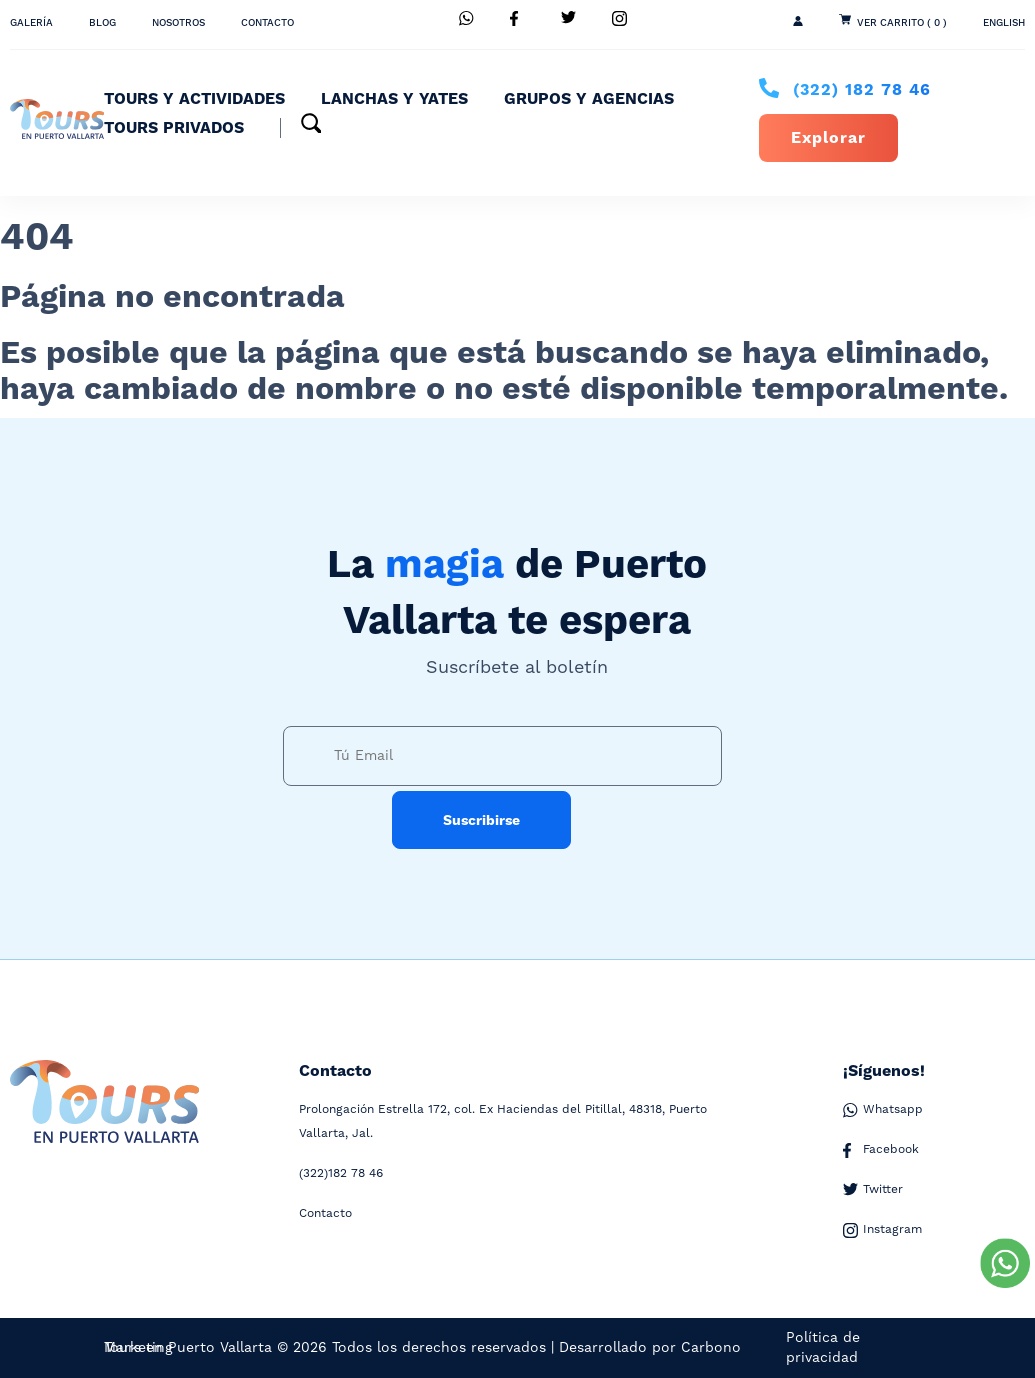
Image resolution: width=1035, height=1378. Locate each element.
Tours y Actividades (194, 99)
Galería (31, 23)
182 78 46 (862, 90)
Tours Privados (174, 128)
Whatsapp (883, 1110)
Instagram (882, 1230)
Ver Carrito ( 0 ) (902, 23)
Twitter (873, 1190)
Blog (102, 23)
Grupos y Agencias (589, 99)
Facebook (881, 1150)
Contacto (267, 23)
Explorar (828, 138)
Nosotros (178, 23)
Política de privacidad (823, 1348)
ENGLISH (1004, 23)
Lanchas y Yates (394, 99)
